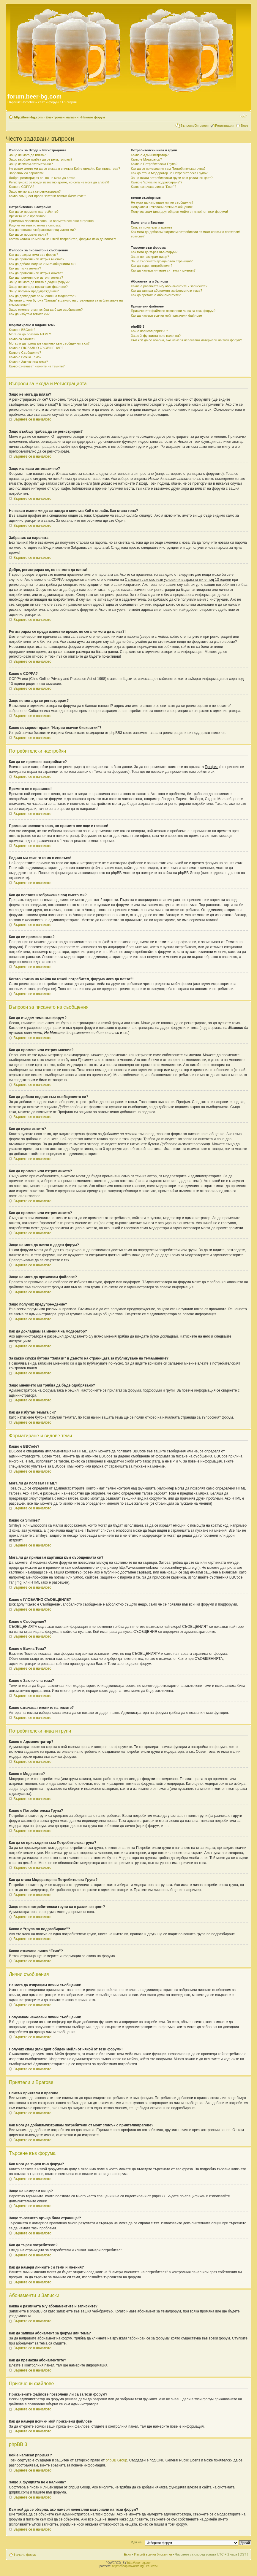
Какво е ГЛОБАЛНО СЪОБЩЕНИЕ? (36, 348)
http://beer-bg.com (139, 2562)
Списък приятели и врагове (152, 227)
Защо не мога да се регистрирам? (35, 191)
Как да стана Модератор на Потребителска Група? (169, 173)
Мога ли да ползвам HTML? (30, 334)
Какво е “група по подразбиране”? (156, 182)
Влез (244, 125)
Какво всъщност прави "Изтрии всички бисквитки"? (47, 196)
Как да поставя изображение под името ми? (42, 229)
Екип (127, 2554)
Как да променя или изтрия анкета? (36, 273)
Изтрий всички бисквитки (153, 2554)
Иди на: (137, 2542)
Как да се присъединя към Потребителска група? (168, 168)
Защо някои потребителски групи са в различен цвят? (172, 178)
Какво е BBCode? (22, 329)
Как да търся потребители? (151, 265)
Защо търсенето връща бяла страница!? (162, 261)
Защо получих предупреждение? (34, 291)
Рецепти (152, 2566)
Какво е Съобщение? (25, 352)
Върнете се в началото (32, 419)
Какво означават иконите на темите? (36, 366)
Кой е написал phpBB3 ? (149, 331)
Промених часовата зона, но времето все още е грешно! (51, 221)
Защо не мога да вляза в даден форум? (39, 282)
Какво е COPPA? (21, 186)
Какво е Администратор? (150, 155)
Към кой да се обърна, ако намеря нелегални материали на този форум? (186, 340)
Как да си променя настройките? (34, 211)
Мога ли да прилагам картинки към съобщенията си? (49, 343)
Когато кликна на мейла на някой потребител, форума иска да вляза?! (62, 239)
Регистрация (224, 125)
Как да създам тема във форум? (33, 254)
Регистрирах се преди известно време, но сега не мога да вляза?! (59, 182)
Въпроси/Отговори (194, 125)
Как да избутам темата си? (29, 314)
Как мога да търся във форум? (154, 252)
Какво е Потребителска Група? (154, 164)
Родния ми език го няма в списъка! (35, 225)
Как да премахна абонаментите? (156, 295)
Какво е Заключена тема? (28, 362)
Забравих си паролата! (26, 173)
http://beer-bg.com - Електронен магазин (46, 117)
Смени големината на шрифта (243, 116)
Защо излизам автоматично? (31, 164)
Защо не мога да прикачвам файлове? (38, 286)
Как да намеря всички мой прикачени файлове (166, 315)
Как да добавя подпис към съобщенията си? (42, 264)
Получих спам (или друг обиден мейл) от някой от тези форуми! (179, 211)
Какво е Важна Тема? (25, 357)
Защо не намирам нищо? (150, 256)
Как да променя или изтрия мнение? (36, 259)
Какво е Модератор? (146, 159)
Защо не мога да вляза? (27, 155)
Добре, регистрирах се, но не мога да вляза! (42, 178)
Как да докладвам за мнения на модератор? (42, 296)
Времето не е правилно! (27, 216)
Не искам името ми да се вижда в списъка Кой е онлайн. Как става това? (64, 168)
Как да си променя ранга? (28, 234)
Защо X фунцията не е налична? (156, 335)
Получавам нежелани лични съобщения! (162, 207)
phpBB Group (116, 2460)
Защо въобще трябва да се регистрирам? (40, 159)
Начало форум (93, 117)
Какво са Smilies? (22, 339)
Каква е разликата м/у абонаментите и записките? (169, 286)
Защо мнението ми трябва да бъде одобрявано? (46, 309)
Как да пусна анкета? (25, 268)
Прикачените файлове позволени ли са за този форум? (173, 311)
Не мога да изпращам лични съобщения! (162, 202)
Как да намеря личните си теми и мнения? (163, 270)
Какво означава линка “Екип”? (153, 186)
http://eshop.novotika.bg (128, 2566)
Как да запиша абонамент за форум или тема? (166, 290)
